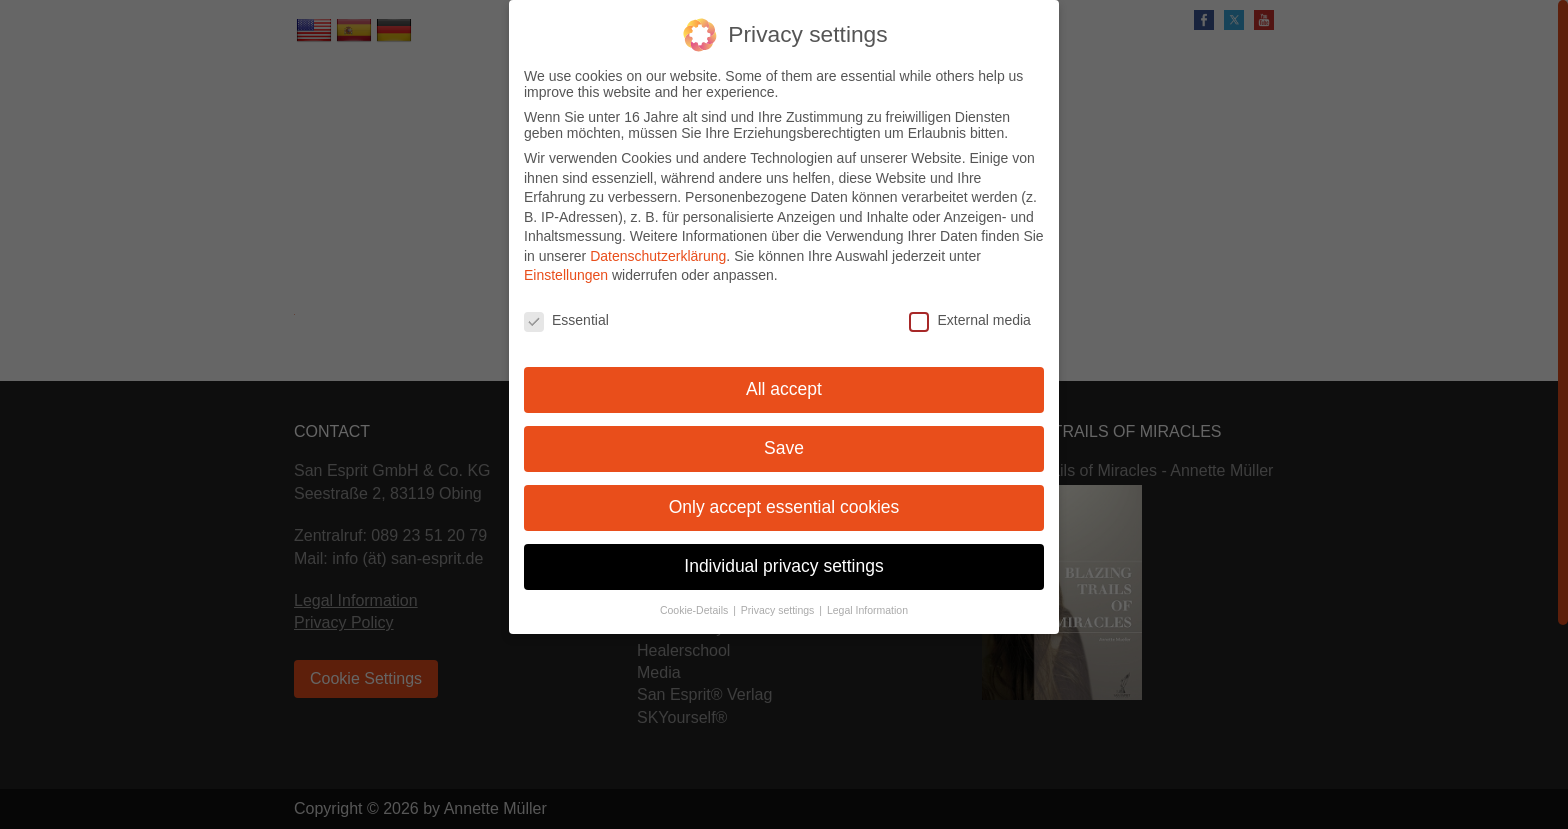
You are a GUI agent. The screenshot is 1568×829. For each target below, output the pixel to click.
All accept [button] (784, 373)
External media (969, 305)
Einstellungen (566, 260)
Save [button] (784, 432)
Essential (566, 305)
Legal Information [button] (867, 594)
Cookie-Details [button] (695, 594)
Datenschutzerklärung (658, 240)
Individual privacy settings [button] (783, 550)
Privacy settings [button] (779, 594)
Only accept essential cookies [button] (784, 491)
